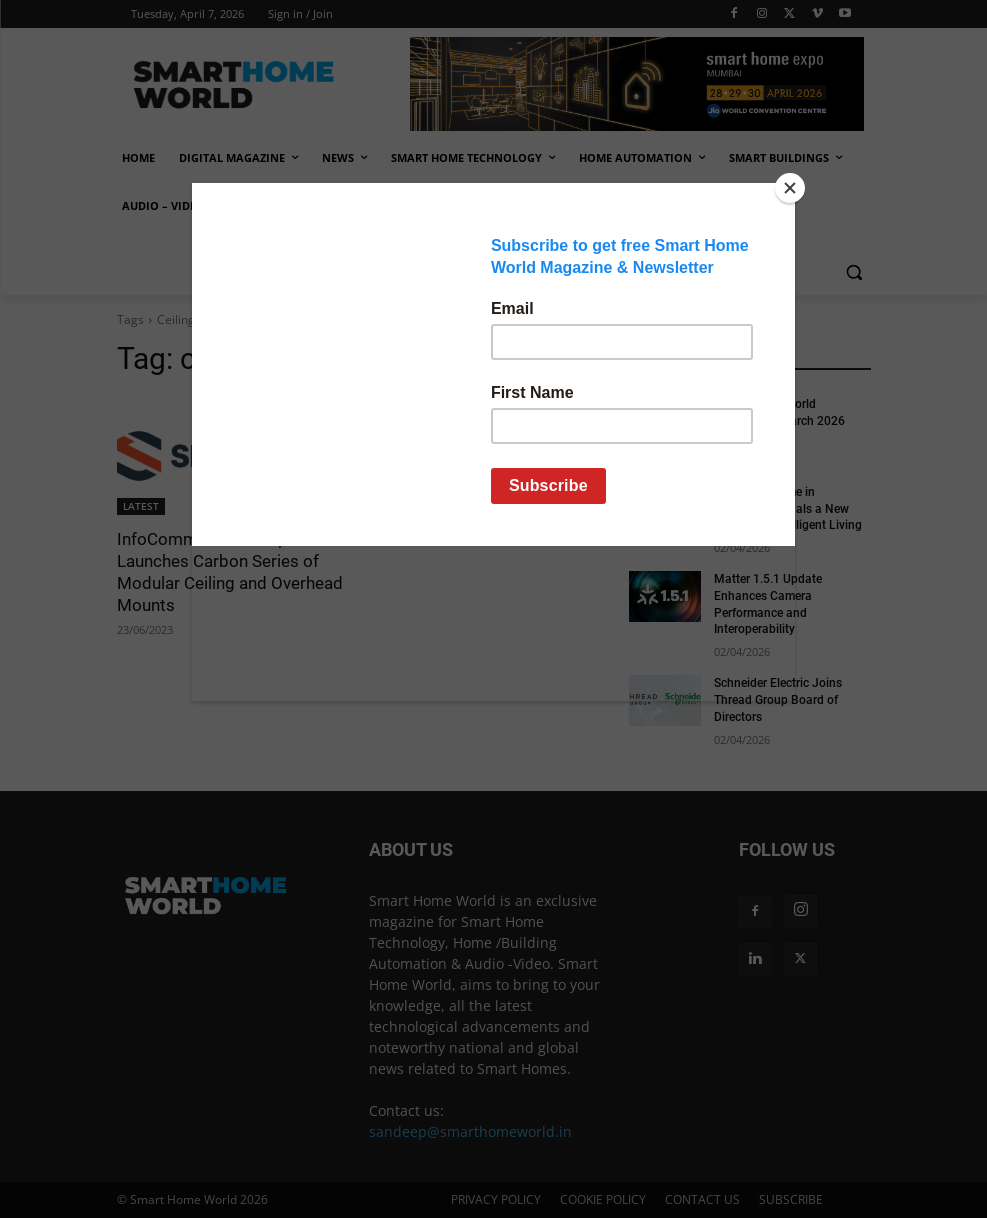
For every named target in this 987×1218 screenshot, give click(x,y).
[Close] (790, 188)
